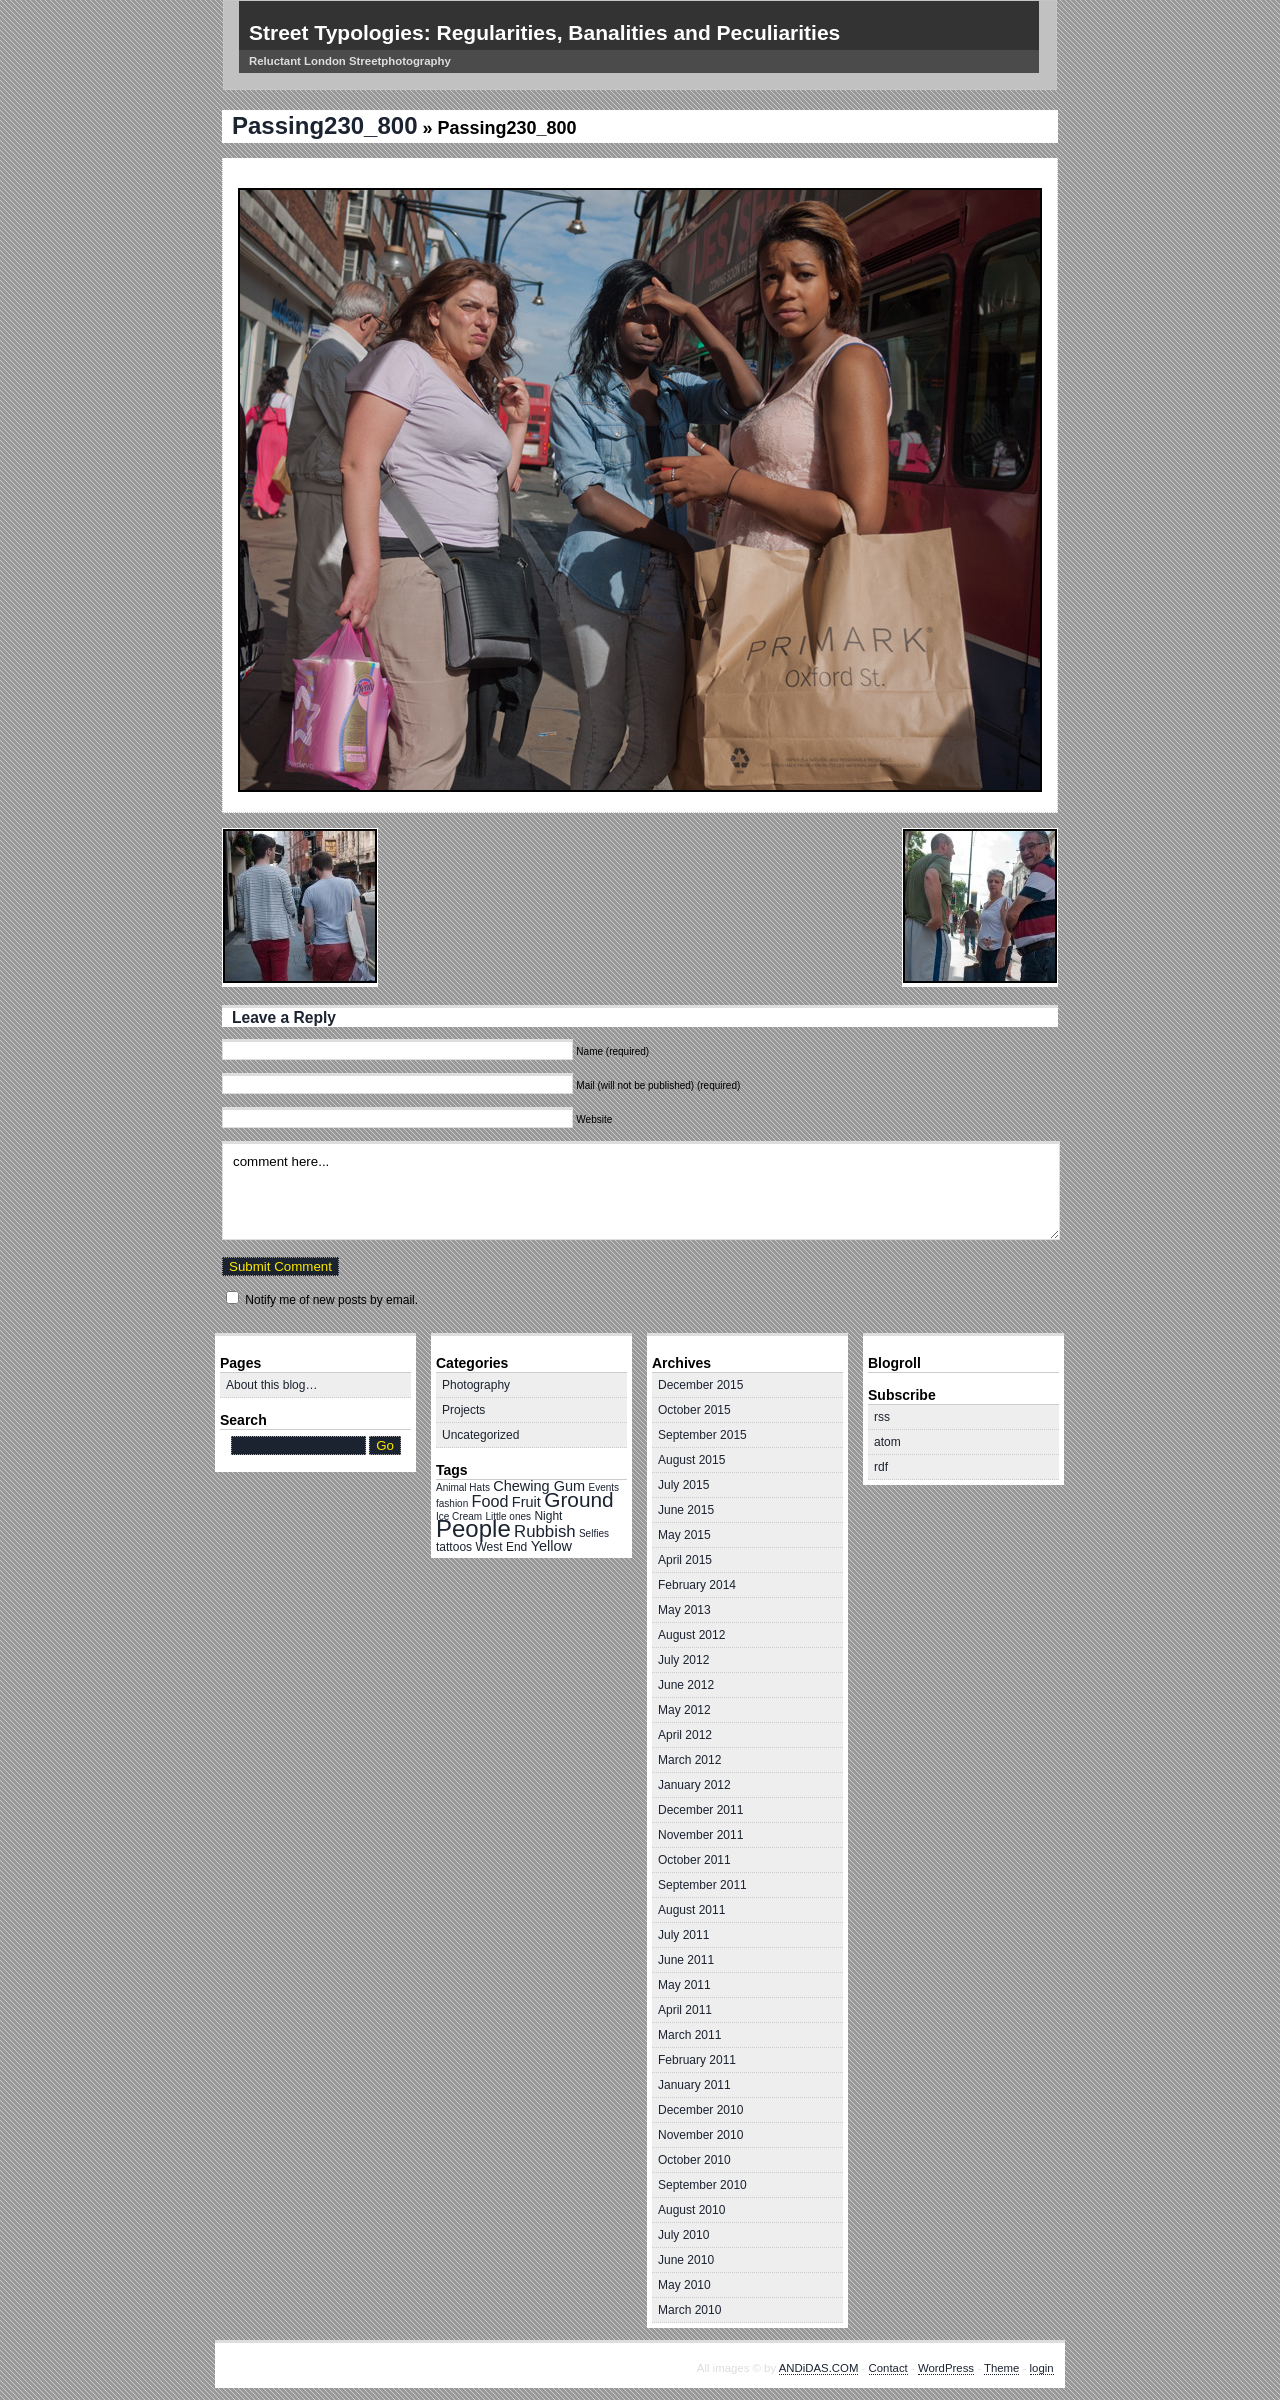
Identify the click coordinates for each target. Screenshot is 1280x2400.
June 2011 (686, 1960)
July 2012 (683, 1660)
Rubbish (545, 1531)
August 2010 (691, 2210)
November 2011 (700, 1835)
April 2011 (685, 2010)
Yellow (551, 1546)
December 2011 (700, 1810)
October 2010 (694, 2160)
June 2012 (686, 1685)
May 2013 (684, 1610)
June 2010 (686, 2260)
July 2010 (683, 2235)
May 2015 (684, 1535)
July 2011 (683, 1935)
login (1042, 2368)
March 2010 (689, 2310)
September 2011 (702, 1885)
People (473, 1528)
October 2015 (694, 1410)
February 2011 (697, 2060)
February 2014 (697, 1585)
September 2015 (702, 1435)
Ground (578, 1499)
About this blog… (271, 1385)
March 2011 (689, 2035)
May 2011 (684, 1985)
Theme (1001, 2368)
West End (501, 1547)
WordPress (946, 2368)
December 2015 (700, 1385)
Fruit (526, 1502)
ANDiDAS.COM (819, 2368)
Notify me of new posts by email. (331, 1300)
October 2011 (694, 1860)
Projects (463, 1410)
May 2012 (684, 1710)
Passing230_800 (324, 125)
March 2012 (689, 1760)
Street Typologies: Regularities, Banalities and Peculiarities (544, 32)
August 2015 (691, 1460)
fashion (452, 1503)
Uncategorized (480, 1435)
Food (490, 1501)
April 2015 (685, 1560)
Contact (888, 2368)
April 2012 (685, 1735)
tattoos (454, 1547)
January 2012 (694, 1785)
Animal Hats (463, 1487)
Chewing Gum (539, 1486)
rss (882, 1417)
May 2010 (684, 2285)
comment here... (641, 1190)
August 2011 (691, 1910)
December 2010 (700, 2110)
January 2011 (694, 2085)
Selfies (594, 1533)
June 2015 (686, 1510)
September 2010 (702, 2185)
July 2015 (683, 1485)
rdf (881, 1467)
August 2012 (691, 1635)
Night (548, 1516)
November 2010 (700, 2135)
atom (887, 1442)
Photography (476, 1385)
